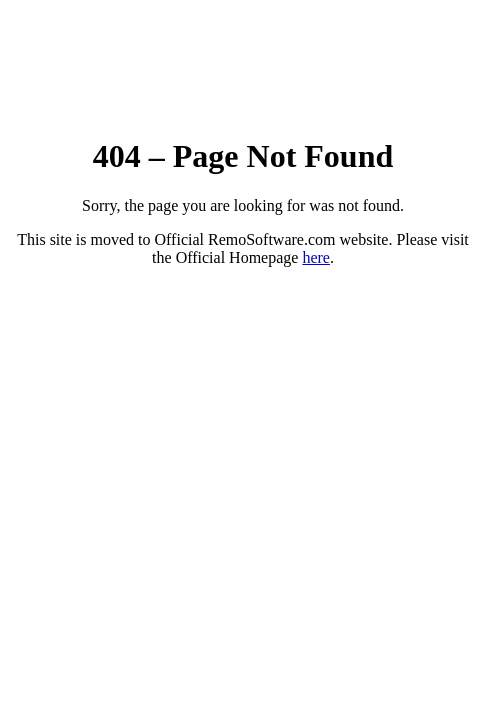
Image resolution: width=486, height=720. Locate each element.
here (316, 257)
